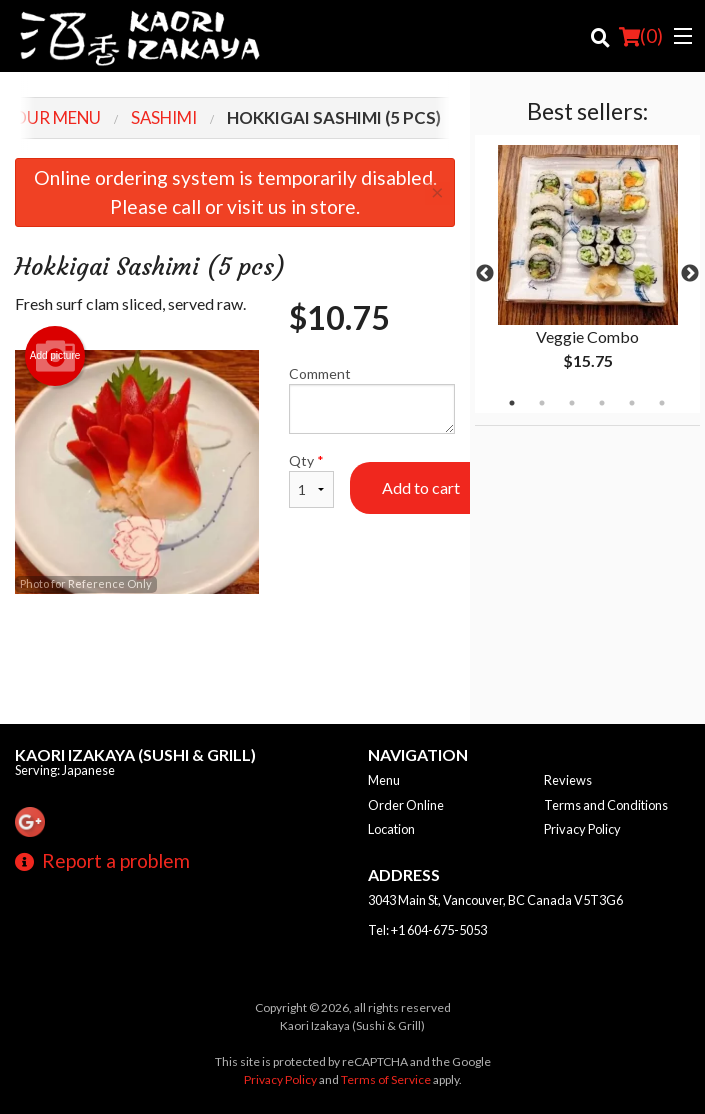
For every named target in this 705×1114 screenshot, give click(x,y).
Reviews (568, 780)
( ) (641, 36)
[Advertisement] (235, 659)
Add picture (55, 356)
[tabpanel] (587, 274)
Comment (372, 399)
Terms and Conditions (606, 805)
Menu (384, 780)
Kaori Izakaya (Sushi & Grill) (135, 754)
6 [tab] (662, 403)
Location (391, 829)
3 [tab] (572, 403)
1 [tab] (512, 403)
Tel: (427, 930)
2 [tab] (542, 403)
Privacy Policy (582, 829)
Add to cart (421, 487)
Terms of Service (386, 1079)
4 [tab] (602, 403)
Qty (311, 480)
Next (690, 274)
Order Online (406, 805)
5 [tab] (632, 403)
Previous (485, 274)
